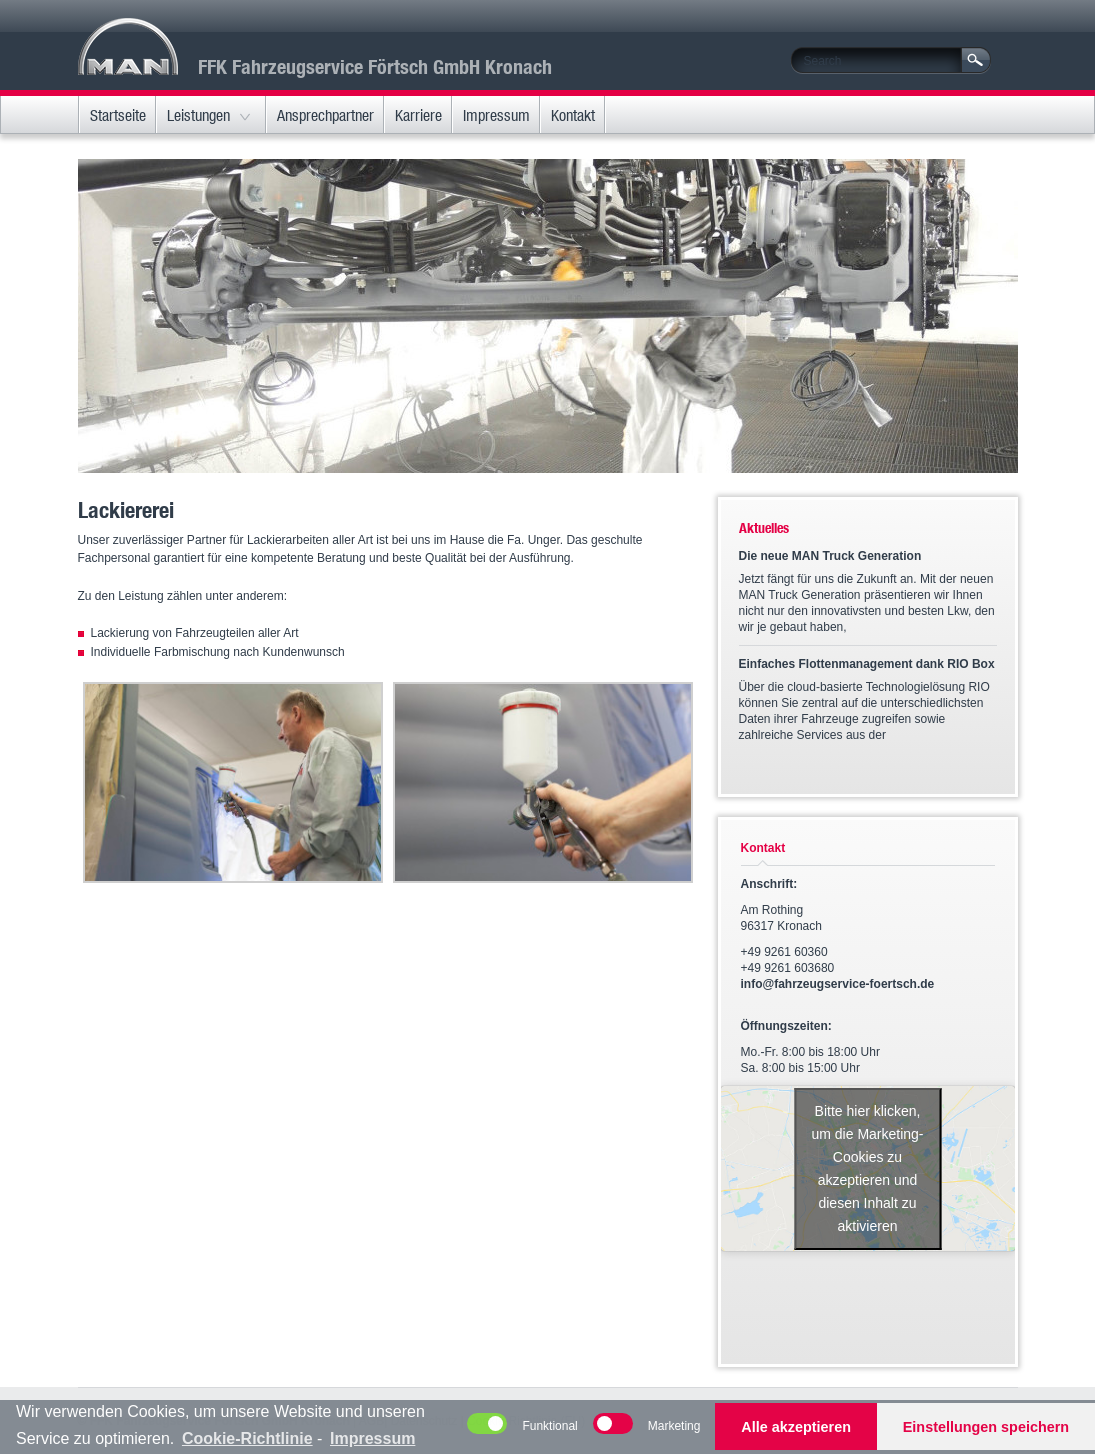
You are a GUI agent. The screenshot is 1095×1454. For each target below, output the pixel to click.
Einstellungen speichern (986, 1427)
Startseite (118, 115)
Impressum (496, 115)
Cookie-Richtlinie (247, 1438)
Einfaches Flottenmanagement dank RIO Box (867, 664)
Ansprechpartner (325, 115)
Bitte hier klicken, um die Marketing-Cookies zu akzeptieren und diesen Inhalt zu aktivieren (867, 1168)
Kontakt (573, 115)
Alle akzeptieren (796, 1427)
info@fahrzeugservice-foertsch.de (838, 984)
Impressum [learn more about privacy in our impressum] (372, 1438)
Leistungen (198, 115)
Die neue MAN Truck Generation (830, 556)
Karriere (418, 115)
